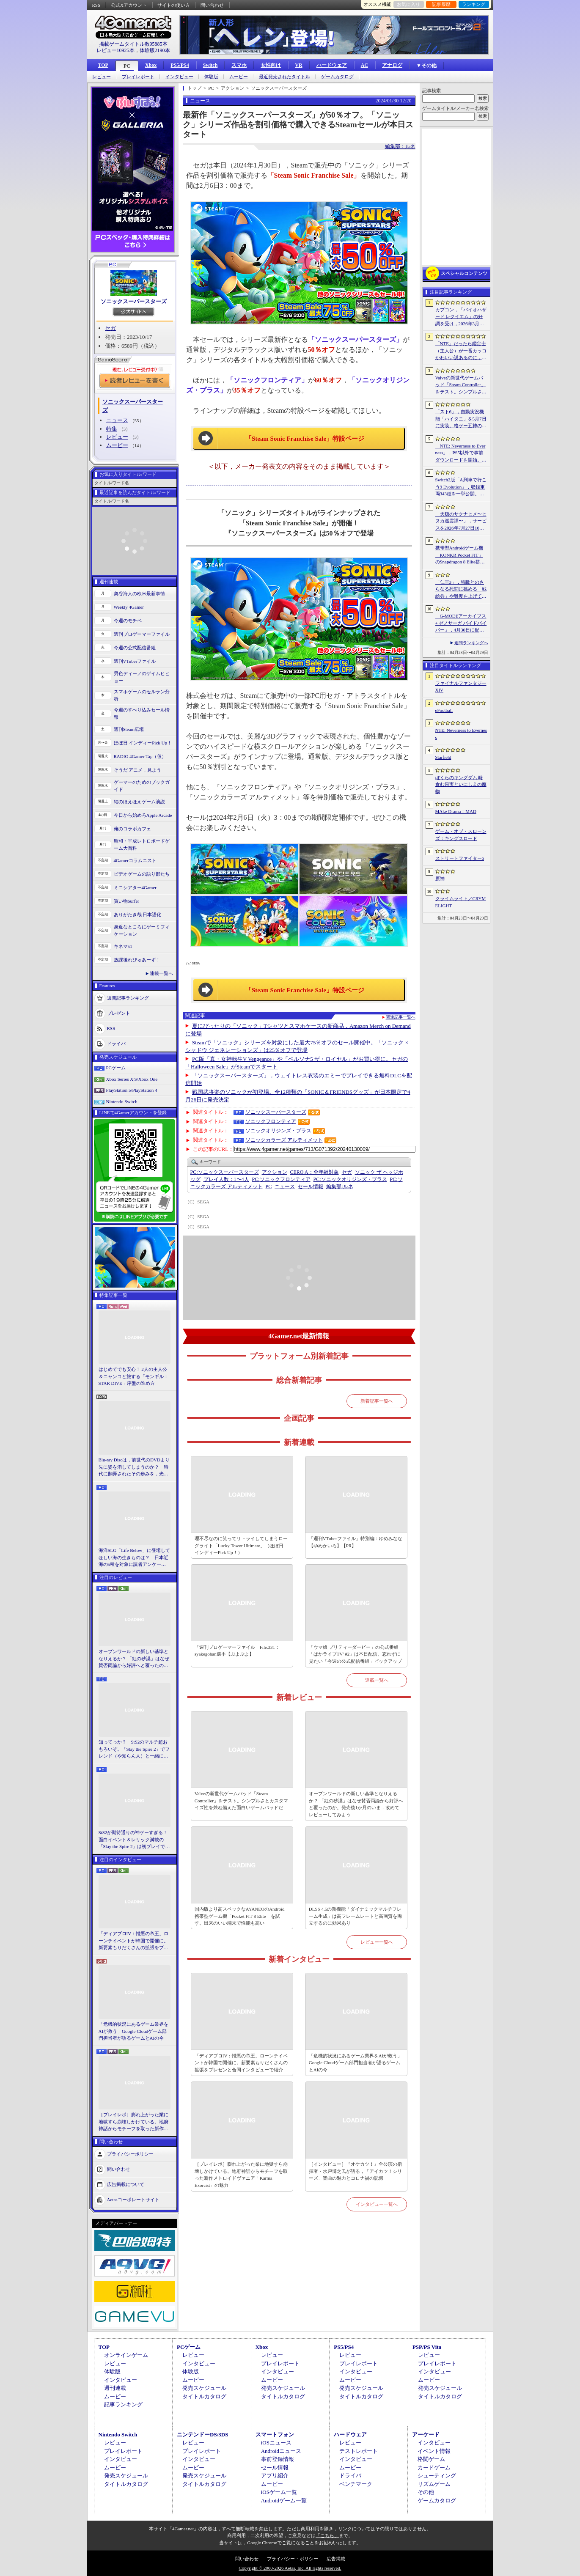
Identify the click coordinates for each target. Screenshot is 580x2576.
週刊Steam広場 (129, 729)
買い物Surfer (127, 901)
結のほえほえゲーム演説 (139, 801)
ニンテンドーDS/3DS (202, 2434)
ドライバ (116, 1043)
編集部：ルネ (400, 146)
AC (364, 65)
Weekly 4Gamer (129, 607)
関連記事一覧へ (400, 1017)
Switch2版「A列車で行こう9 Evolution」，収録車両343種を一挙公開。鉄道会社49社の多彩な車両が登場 (461, 487)
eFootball (444, 710)
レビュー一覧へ (376, 1941)
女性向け (271, 65)
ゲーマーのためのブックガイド (142, 786)
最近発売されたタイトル (284, 76)
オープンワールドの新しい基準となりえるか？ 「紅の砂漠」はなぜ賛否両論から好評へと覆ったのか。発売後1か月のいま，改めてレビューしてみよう (134, 1659)
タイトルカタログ (204, 2396)
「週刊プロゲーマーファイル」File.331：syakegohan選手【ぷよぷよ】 (237, 1651)
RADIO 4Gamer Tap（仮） (140, 756)
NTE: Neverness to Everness (461, 734)
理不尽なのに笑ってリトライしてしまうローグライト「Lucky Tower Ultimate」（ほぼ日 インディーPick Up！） (241, 1545)
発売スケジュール (204, 2388)
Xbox (151, 65)
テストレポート (358, 2451)
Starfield (443, 757)
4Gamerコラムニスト (135, 860)
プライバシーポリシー (130, 2153)
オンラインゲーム (126, 2355)
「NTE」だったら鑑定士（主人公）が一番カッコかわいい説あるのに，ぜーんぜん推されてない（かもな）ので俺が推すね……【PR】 (461, 351)
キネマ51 (123, 946)
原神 (440, 878)
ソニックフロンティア (270, 1121)
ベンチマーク (355, 2484)
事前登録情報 (277, 2459)
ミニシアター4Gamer (135, 887)
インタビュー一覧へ (377, 2204)
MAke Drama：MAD (455, 811)
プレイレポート (138, 76)
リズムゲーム (434, 2484)
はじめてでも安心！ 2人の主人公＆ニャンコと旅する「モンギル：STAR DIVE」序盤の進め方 (133, 1376)
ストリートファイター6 (459, 858)
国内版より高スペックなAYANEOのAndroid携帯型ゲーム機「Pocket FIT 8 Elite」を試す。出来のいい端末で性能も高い (240, 1915)
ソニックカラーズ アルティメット (284, 1140)
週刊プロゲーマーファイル (142, 634)
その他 (426, 2492)
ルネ (339, 1186)
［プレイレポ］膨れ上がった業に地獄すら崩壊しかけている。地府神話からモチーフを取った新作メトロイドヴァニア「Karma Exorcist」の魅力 (133, 2122)
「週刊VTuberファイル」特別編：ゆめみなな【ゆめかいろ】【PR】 (355, 1542)
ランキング (473, 4)
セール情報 (310, 1186)
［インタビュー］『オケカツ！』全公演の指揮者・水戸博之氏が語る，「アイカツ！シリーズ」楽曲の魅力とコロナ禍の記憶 (355, 2171)
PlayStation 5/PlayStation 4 (131, 1090)
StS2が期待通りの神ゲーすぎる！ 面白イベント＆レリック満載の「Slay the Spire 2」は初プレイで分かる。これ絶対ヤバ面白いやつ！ (134, 1840)
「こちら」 (327, 2535)
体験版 (211, 76)
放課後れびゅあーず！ (137, 959)
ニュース (117, 420)
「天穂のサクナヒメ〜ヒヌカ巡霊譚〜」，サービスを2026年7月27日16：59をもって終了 (461, 521)
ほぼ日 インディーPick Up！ (143, 742)
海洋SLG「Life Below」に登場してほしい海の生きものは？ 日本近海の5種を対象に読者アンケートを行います (134, 1558)
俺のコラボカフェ (132, 828)
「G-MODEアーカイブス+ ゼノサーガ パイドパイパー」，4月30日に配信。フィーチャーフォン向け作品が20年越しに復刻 (461, 623)
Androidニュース (281, 2451)
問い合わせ (212, 5)
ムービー (238, 76)
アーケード (426, 2434)
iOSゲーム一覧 (279, 2492)
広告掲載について (125, 2183)
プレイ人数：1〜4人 (226, 1179)
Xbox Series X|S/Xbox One (132, 1079)
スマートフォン (275, 2434)
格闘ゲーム (431, 2459)
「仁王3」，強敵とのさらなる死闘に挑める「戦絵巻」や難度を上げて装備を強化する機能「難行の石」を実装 (461, 589)
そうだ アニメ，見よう (138, 769)
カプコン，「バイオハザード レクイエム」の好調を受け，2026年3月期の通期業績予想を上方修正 (461, 317)
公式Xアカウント (129, 5)
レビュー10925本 (115, 50)
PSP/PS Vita (426, 2347)
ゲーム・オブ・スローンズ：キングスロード (461, 835)
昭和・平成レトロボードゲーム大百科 (142, 844)
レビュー (101, 76)
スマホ (239, 65)
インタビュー (179, 76)
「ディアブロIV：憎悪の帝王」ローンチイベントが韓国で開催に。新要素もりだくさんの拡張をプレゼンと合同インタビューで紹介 (134, 1941)
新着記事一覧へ (376, 1400)
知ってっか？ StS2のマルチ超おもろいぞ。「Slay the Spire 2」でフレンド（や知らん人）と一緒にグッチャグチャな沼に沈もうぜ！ (134, 1749)
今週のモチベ (128, 620)
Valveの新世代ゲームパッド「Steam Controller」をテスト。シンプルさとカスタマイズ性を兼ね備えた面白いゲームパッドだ (241, 1800)
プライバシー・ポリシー (292, 2558)
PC (127, 66)
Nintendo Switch (121, 1101)
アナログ (392, 65)
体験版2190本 (155, 50)
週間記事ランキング (128, 997)
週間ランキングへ (471, 642)
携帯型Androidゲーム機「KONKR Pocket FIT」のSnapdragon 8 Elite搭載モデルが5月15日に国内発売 (460, 555)
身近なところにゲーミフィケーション (142, 930)
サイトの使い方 (173, 5)
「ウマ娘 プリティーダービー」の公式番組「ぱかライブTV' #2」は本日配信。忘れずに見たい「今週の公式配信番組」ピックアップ (355, 1654)
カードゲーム (434, 2467)
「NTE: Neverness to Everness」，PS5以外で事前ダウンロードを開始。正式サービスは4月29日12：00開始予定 (461, 453)
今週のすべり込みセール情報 (142, 713)
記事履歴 (441, 4)
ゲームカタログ (337, 76)
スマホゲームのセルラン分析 (142, 695)
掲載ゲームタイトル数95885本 (133, 44)
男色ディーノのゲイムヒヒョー (142, 677)
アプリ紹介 (275, 2475)
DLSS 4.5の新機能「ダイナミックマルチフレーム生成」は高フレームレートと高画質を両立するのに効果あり (355, 1915)
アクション (274, 1172)
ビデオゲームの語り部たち (142, 873)
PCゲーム (116, 1067)
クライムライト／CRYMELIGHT (460, 902)
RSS (96, 5)
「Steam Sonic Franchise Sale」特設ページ (304, 438)
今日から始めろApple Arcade (143, 815)
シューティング (437, 2475)
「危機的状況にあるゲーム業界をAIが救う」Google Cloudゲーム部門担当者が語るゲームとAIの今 (133, 2030)
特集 (111, 429)
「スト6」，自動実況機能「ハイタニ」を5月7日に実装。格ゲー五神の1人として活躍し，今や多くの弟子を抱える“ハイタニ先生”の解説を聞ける (461, 419)
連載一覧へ (161, 973)
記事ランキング (123, 2404)
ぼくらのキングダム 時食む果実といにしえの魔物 (461, 784)
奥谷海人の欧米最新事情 (139, 593)
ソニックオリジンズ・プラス (278, 1131)
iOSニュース (276, 2442)
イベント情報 (434, 2451)
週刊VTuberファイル (135, 661)
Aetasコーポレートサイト (133, 2199)
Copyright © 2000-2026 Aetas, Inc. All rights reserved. (290, 2568)
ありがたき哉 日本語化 (138, 914)
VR (298, 65)
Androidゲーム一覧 (284, 2500)
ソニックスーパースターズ (134, 301)
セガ (110, 328)
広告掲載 (336, 2558)
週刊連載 (115, 2388)
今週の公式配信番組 (135, 647)
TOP (103, 65)
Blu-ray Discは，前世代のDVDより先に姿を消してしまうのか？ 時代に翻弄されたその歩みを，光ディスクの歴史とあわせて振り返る (134, 1467)
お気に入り (408, 4)
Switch (210, 65)
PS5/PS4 (179, 65)
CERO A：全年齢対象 (314, 1172)
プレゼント (118, 1013)
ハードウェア (331, 65)
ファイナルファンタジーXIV (461, 687)
